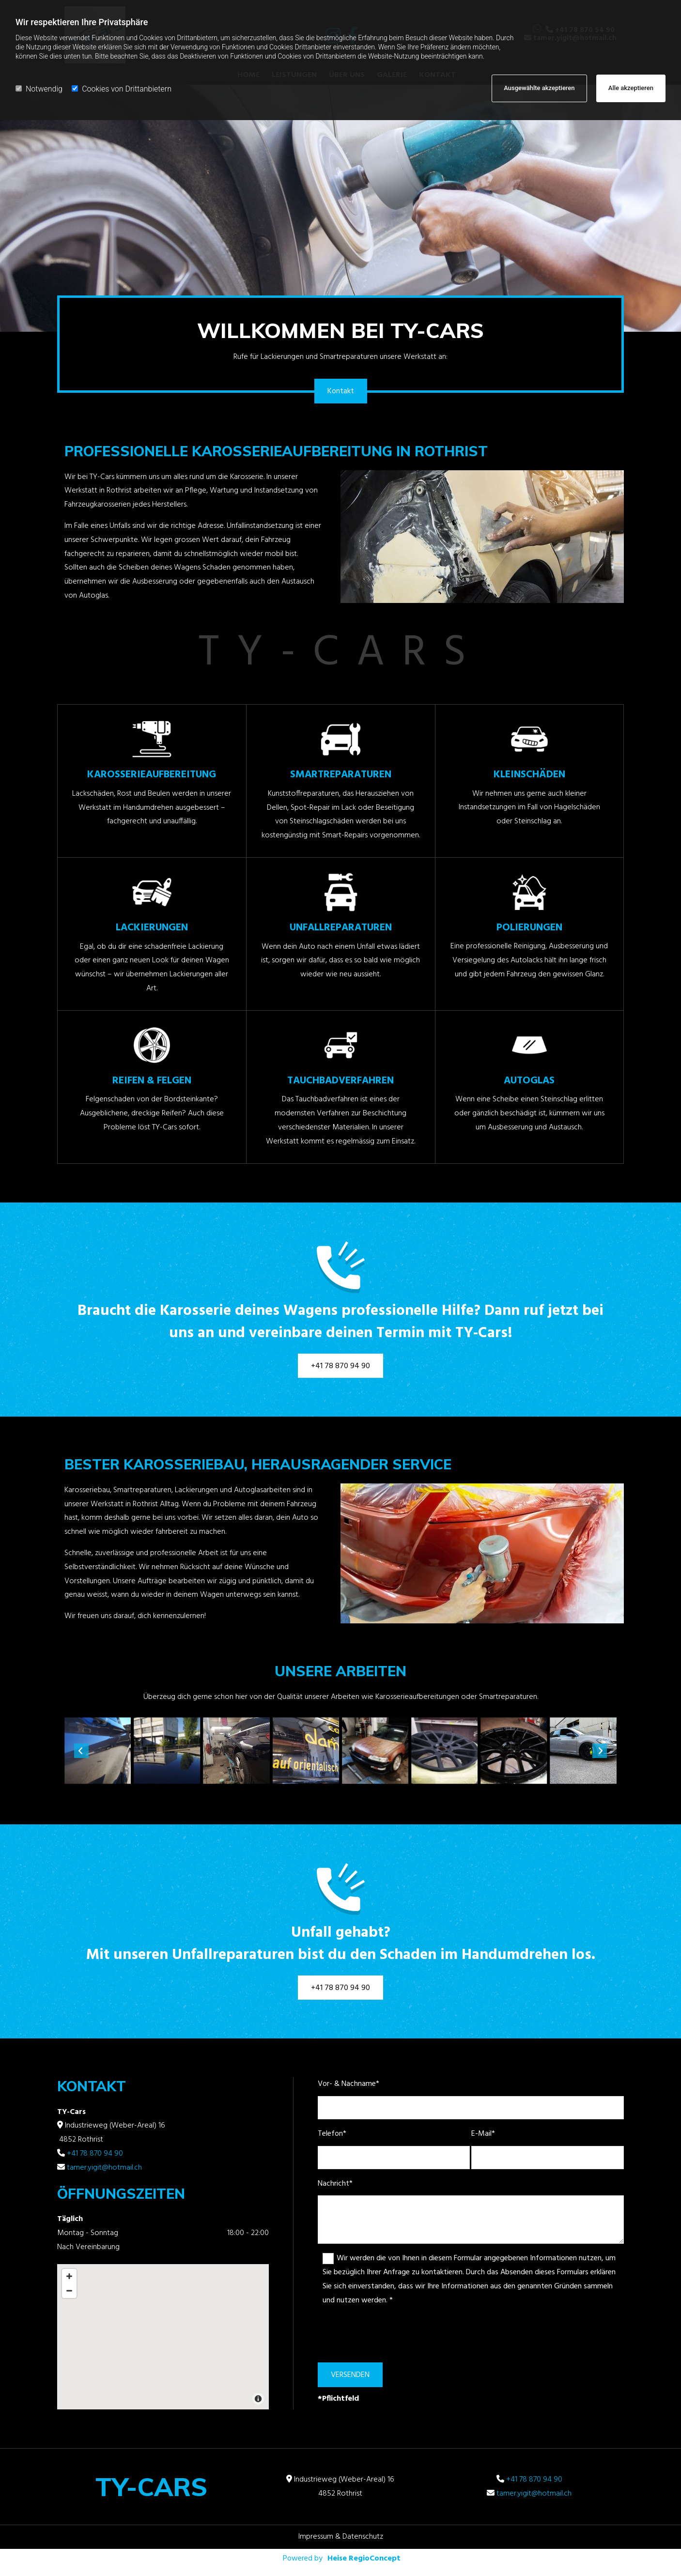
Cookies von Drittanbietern (121, 88)
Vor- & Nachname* (348, 2084)
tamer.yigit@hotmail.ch (104, 2167)
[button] (340, 391)
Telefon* (332, 2134)
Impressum (315, 2536)
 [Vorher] (81, 1750)
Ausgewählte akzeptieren (539, 88)
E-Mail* (483, 2134)
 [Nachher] (599, 1750)
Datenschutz (362, 2536)
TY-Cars (151, 2486)
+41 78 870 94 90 (95, 2153)
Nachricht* (335, 2183)
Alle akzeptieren (630, 88)
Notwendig (38, 88)
